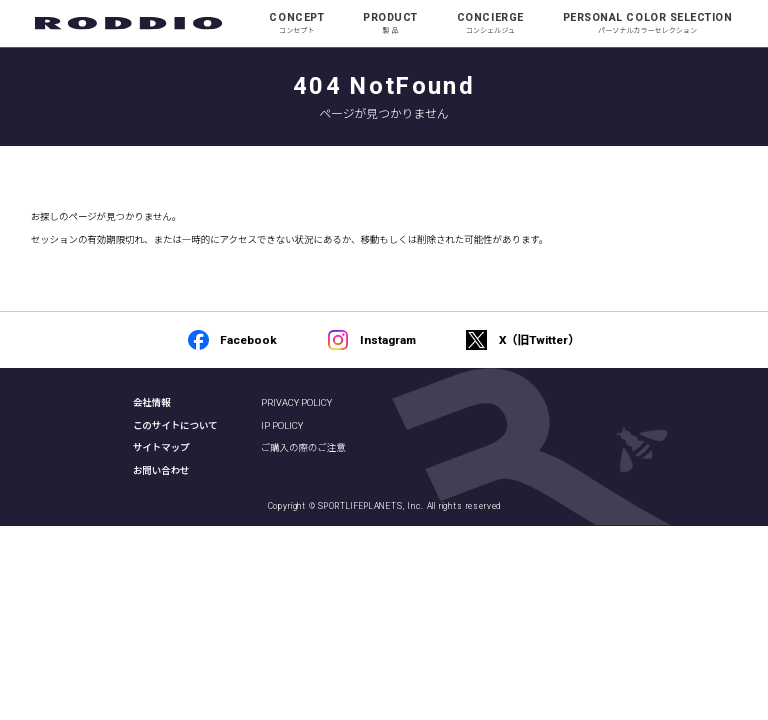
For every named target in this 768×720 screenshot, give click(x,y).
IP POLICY (282, 425)
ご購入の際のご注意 (303, 447)
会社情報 (152, 402)
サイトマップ (161, 447)
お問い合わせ (161, 470)
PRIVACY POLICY (296, 402)
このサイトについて (175, 425)
